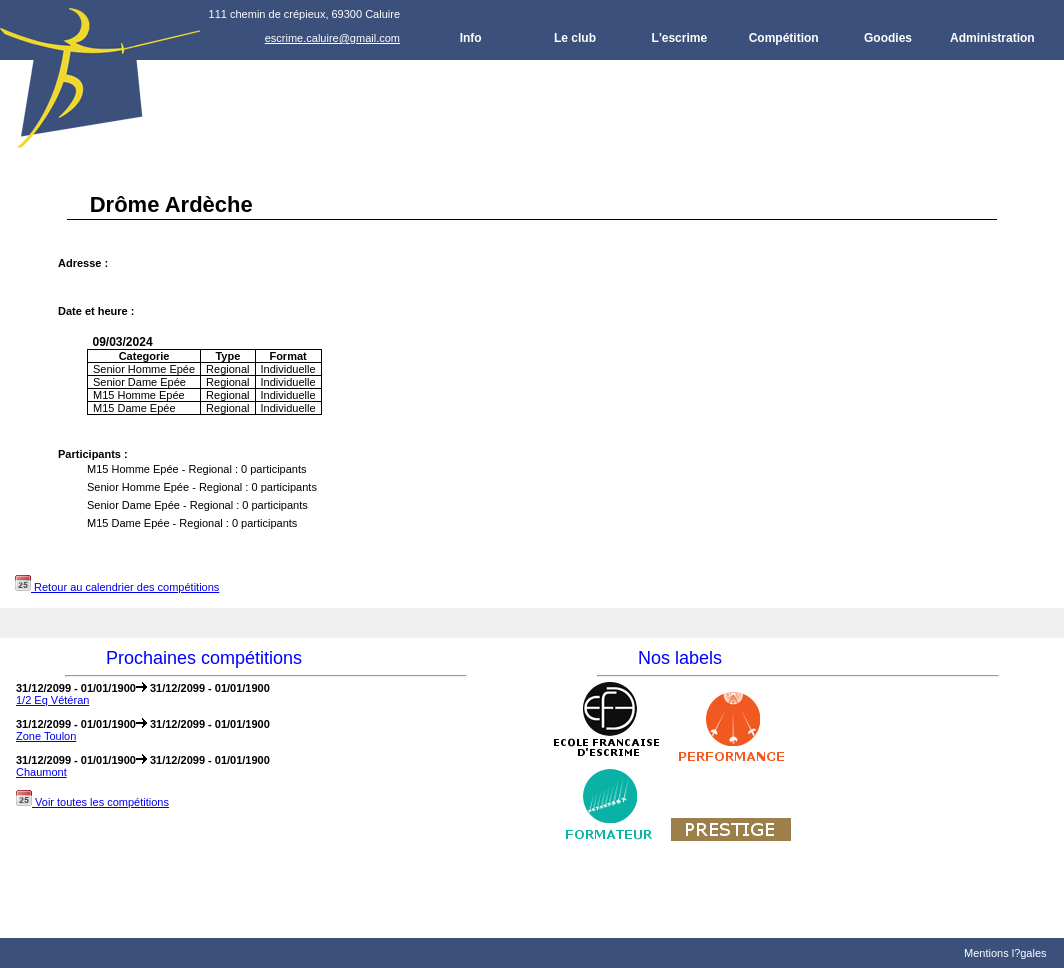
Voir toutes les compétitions (92, 802)
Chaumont (41, 772)
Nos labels (680, 658)
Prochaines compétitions (204, 658)
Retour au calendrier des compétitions (117, 587)
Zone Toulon (46, 736)
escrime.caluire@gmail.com (332, 38)
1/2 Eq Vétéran (52, 700)
